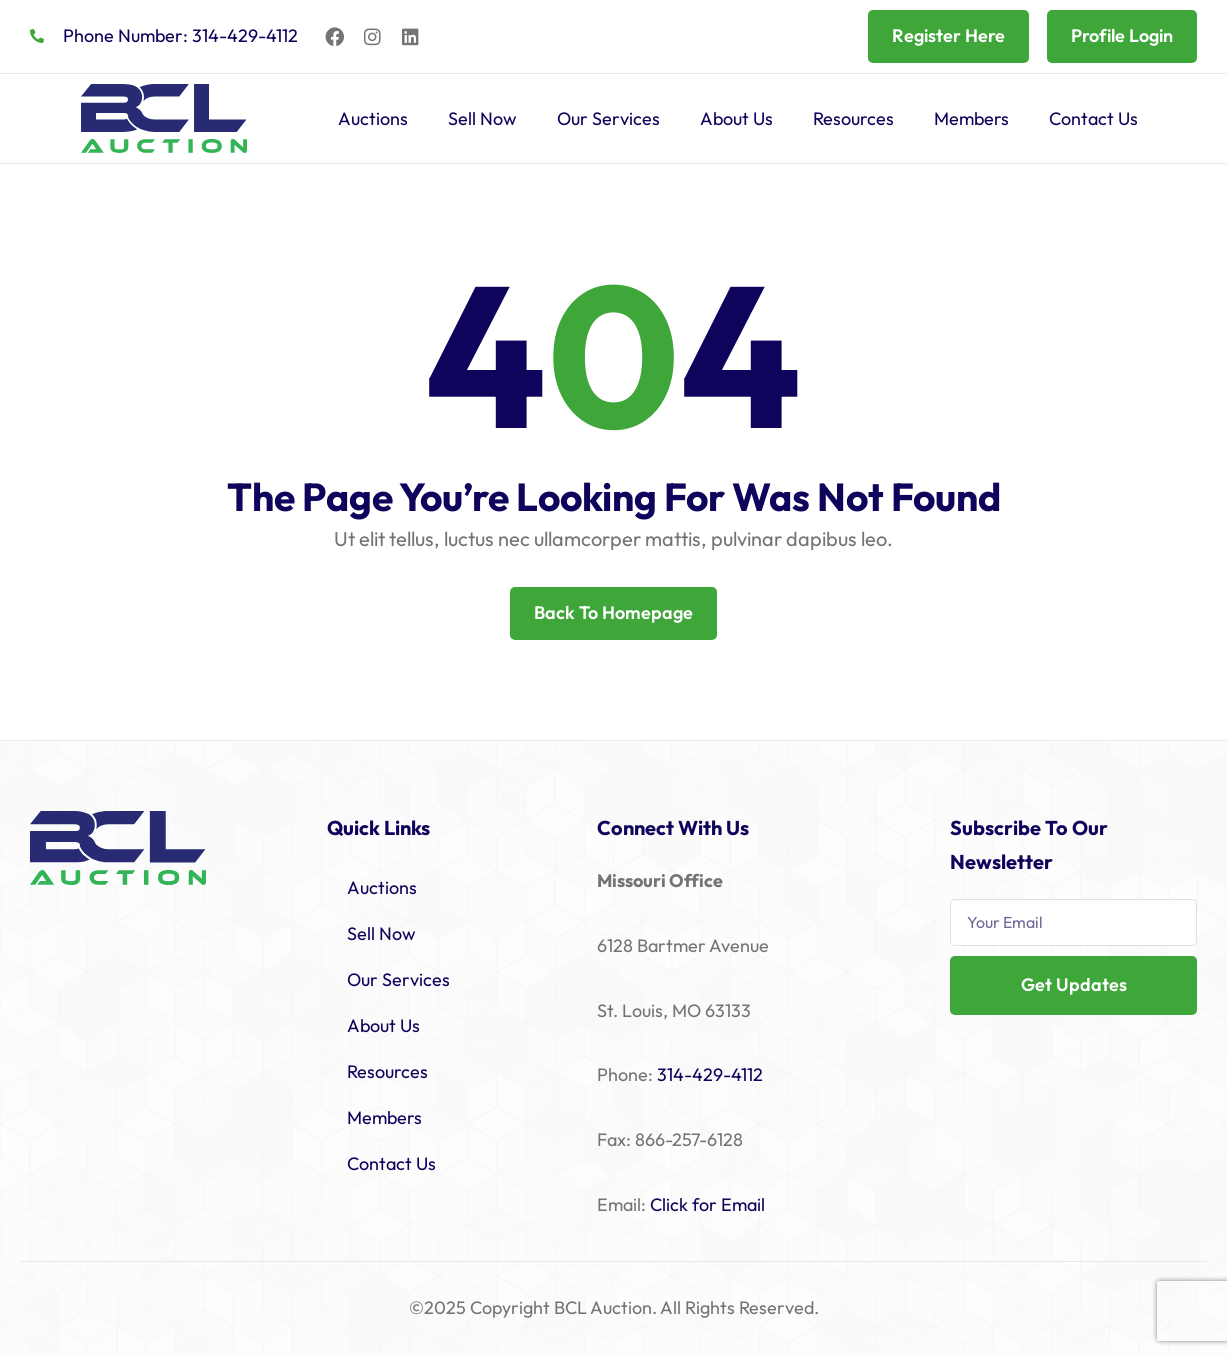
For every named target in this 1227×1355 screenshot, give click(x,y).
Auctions (373, 118)
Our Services (608, 118)
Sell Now (482, 118)
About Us (736, 118)
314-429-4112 (710, 1074)
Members (971, 118)
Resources (853, 118)
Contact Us (1093, 118)
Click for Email (707, 1204)
